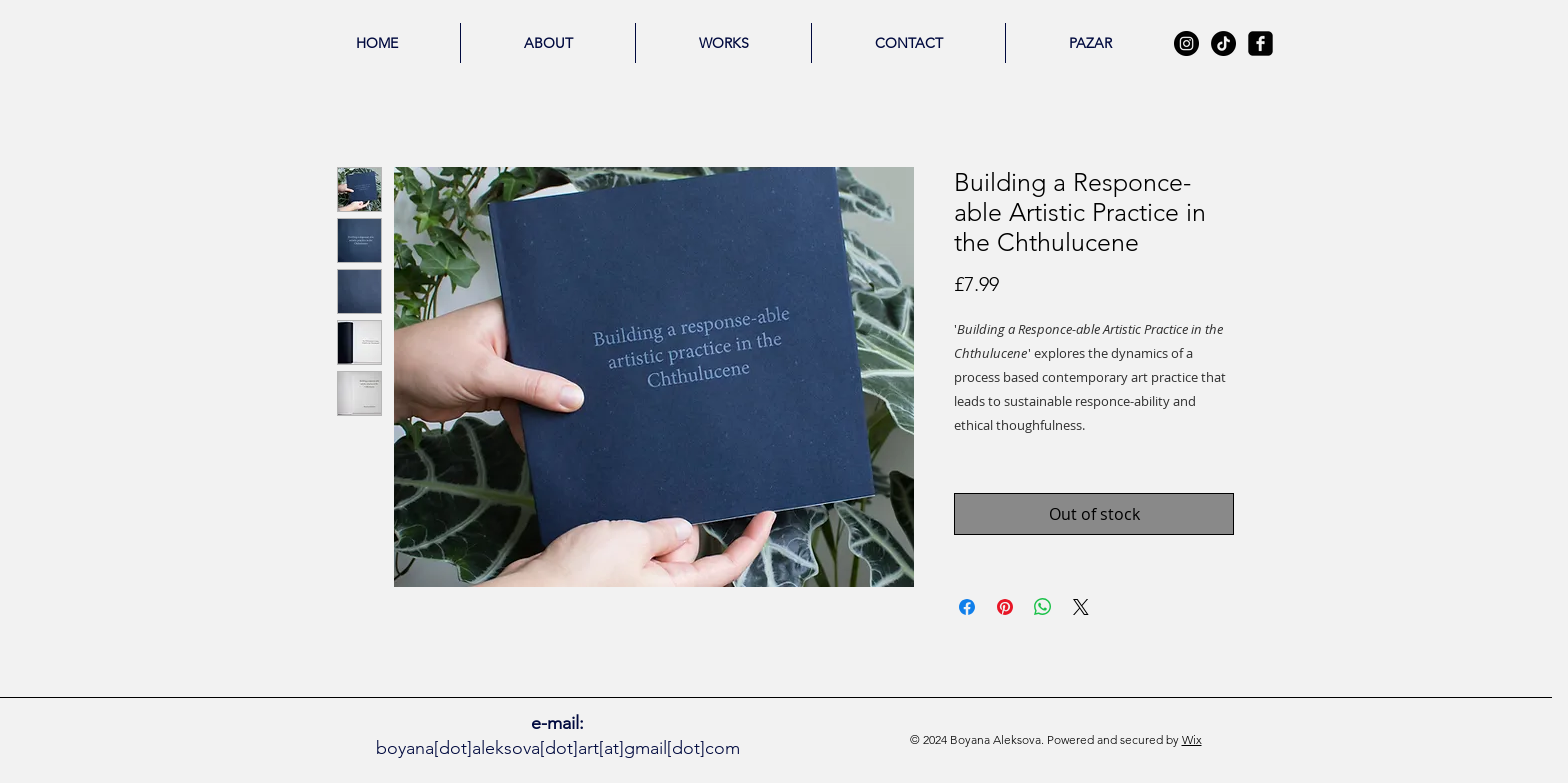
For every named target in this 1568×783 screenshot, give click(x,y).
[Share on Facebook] (967, 607)
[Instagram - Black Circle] (1186, 43)
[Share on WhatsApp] (1043, 607)
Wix (1192, 739)
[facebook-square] (1260, 43)
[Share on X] (1081, 607)
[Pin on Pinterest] (1005, 607)
